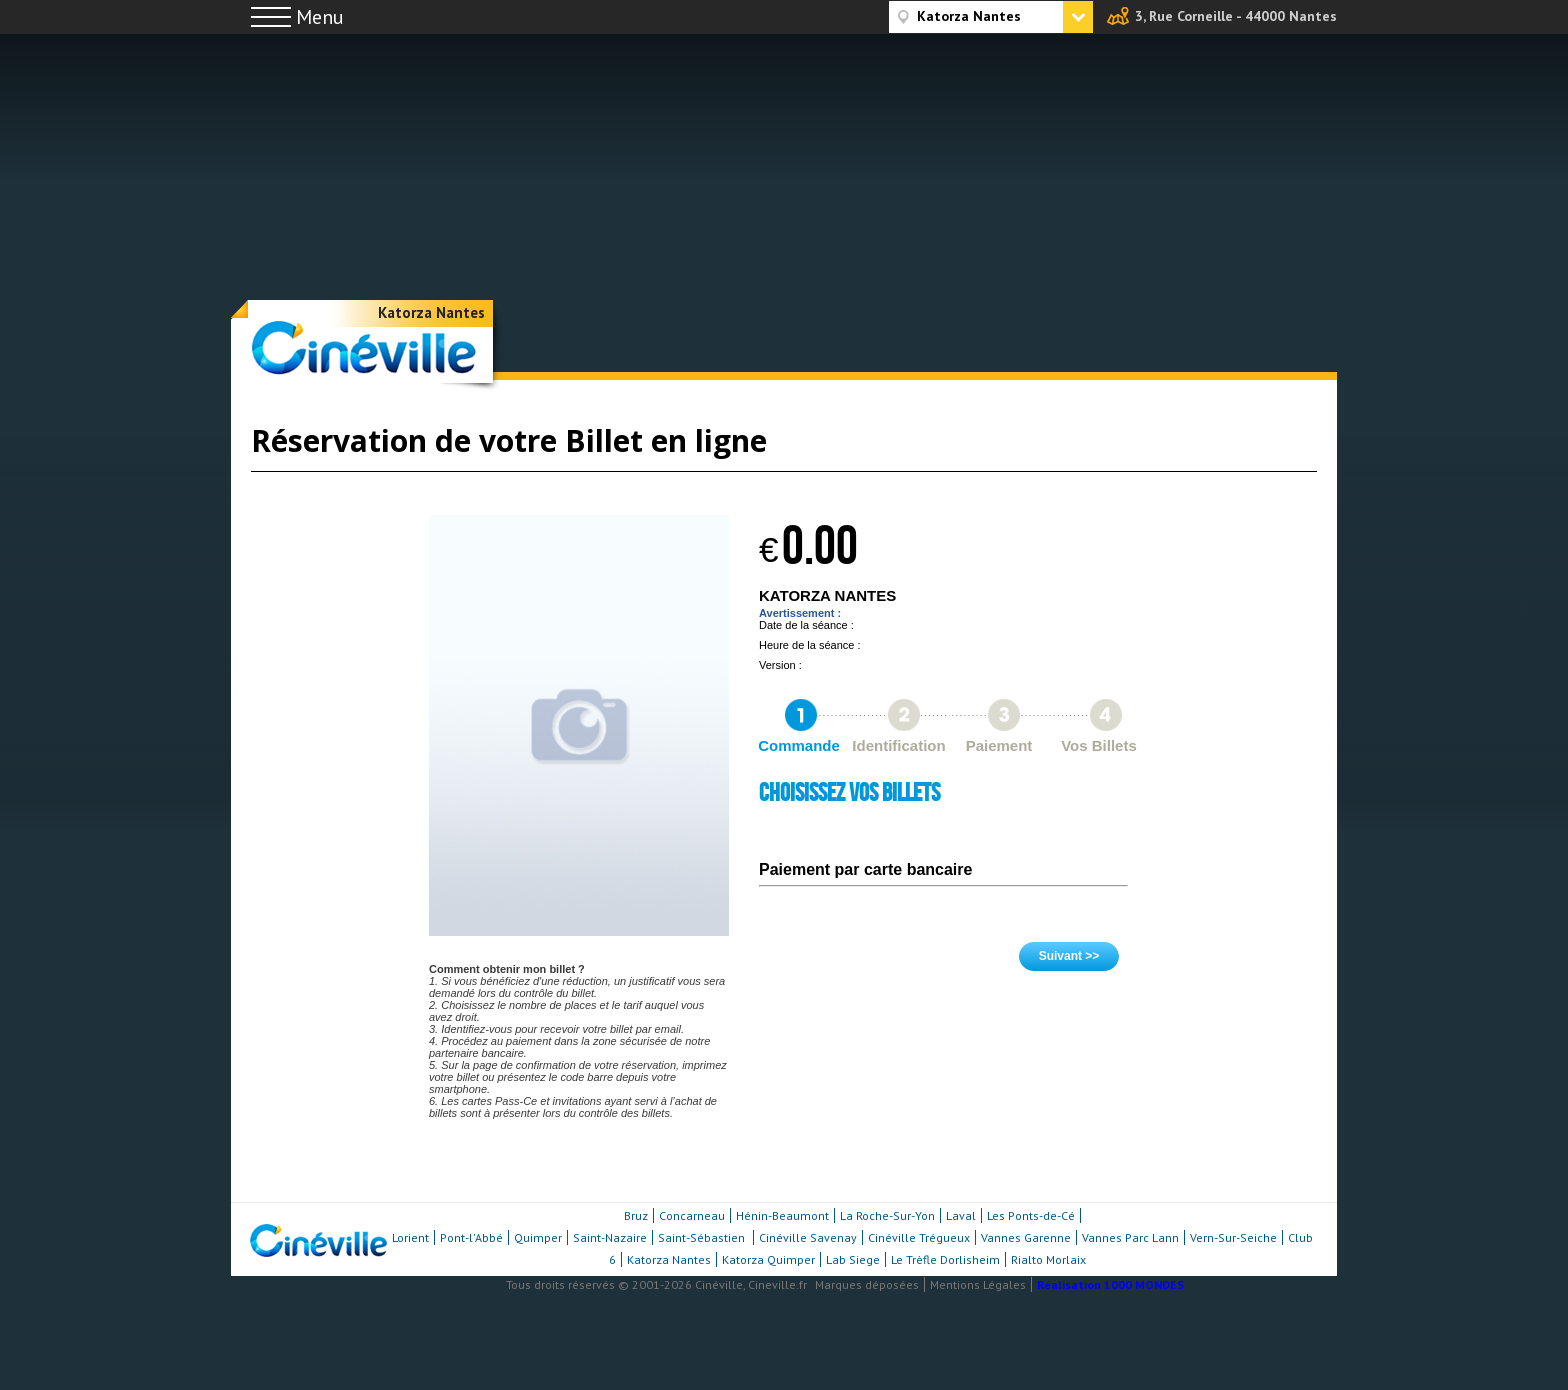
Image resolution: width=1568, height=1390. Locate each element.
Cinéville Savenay (808, 1237)
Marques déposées (867, 1284)
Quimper (538, 1237)
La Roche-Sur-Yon (887, 1215)
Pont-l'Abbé (471, 1237)
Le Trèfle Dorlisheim (945, 1259)
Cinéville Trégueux (919, 1237)
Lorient (410, 1237)
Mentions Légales (978, 1284)
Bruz (636, 1215)
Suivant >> (1069, 956)
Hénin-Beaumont (782, 1215)
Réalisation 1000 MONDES (1110, 1284)
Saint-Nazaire (610, 1237)
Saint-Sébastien (703, 1237)
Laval (961, 1215)
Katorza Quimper (768, 1259)
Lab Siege (853, 1259)
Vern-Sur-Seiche (1233, 1237)
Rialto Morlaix (1048, 1259)
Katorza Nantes (431, 312)
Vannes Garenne (1026, 1237)
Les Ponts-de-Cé (1031, 1215)
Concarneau (692, 1215)
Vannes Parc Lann (1130, 1237)
